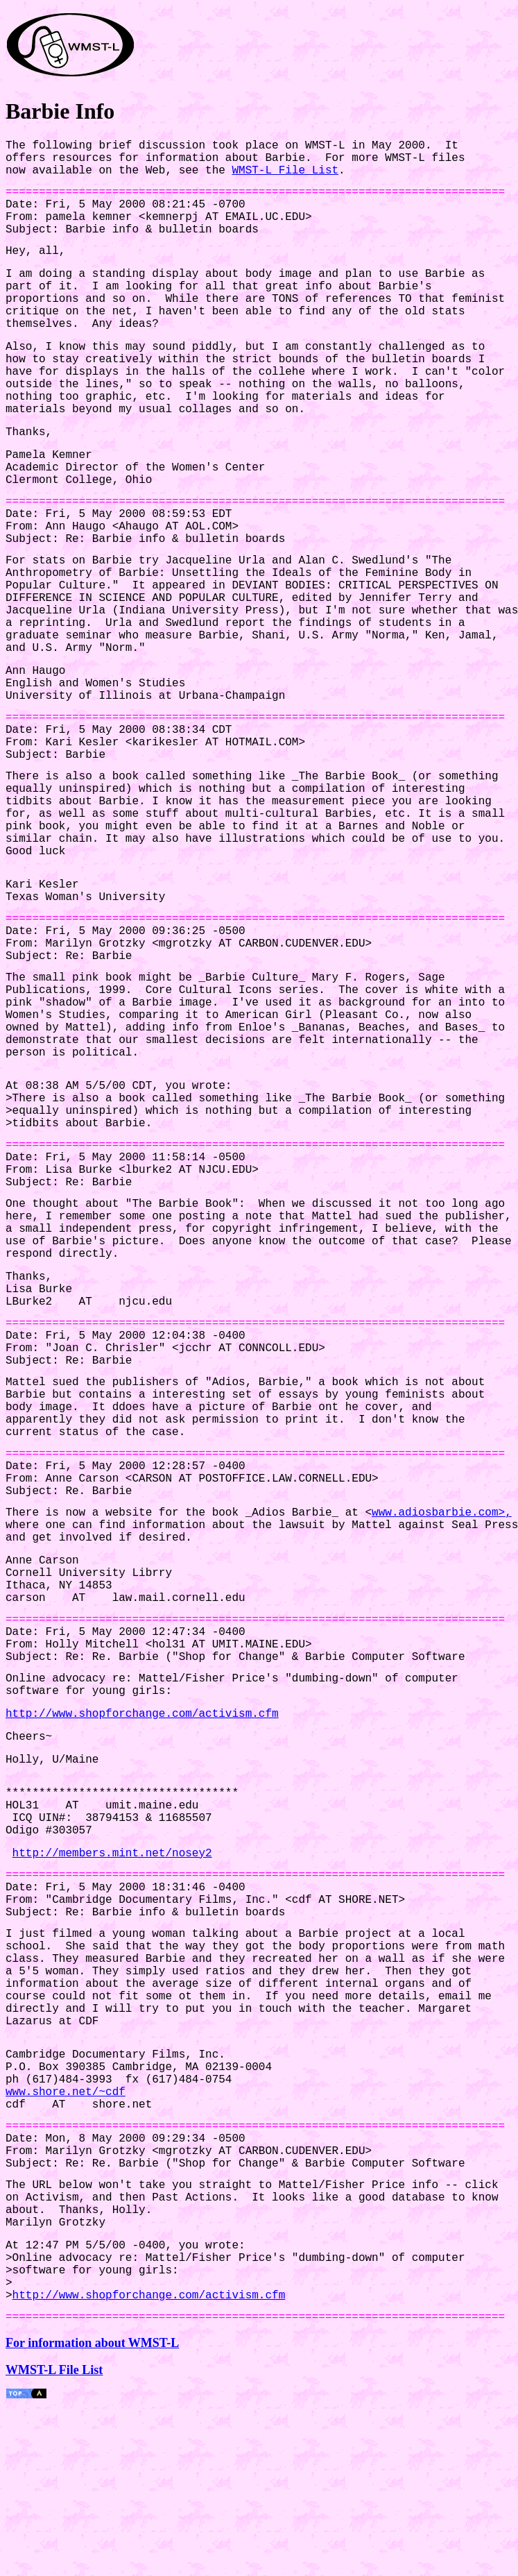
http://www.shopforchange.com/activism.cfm (142, 1739)
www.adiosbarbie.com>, (442, 1533)
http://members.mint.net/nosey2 (112, 1889)
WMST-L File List (285, 170)
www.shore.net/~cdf (66, 2132)
